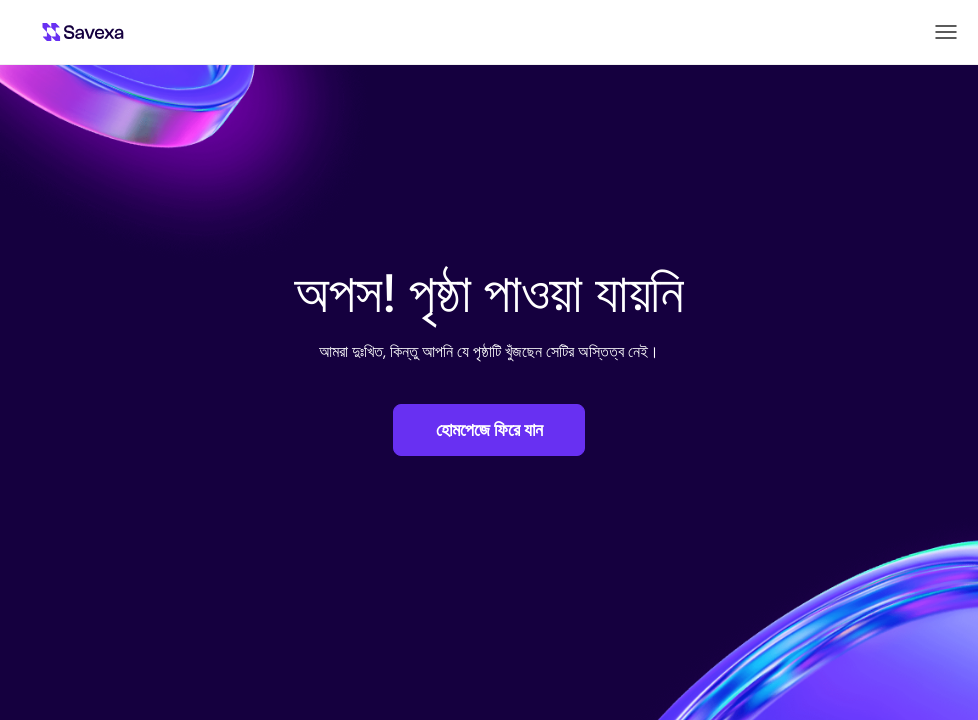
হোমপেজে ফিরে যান (489, 430)
